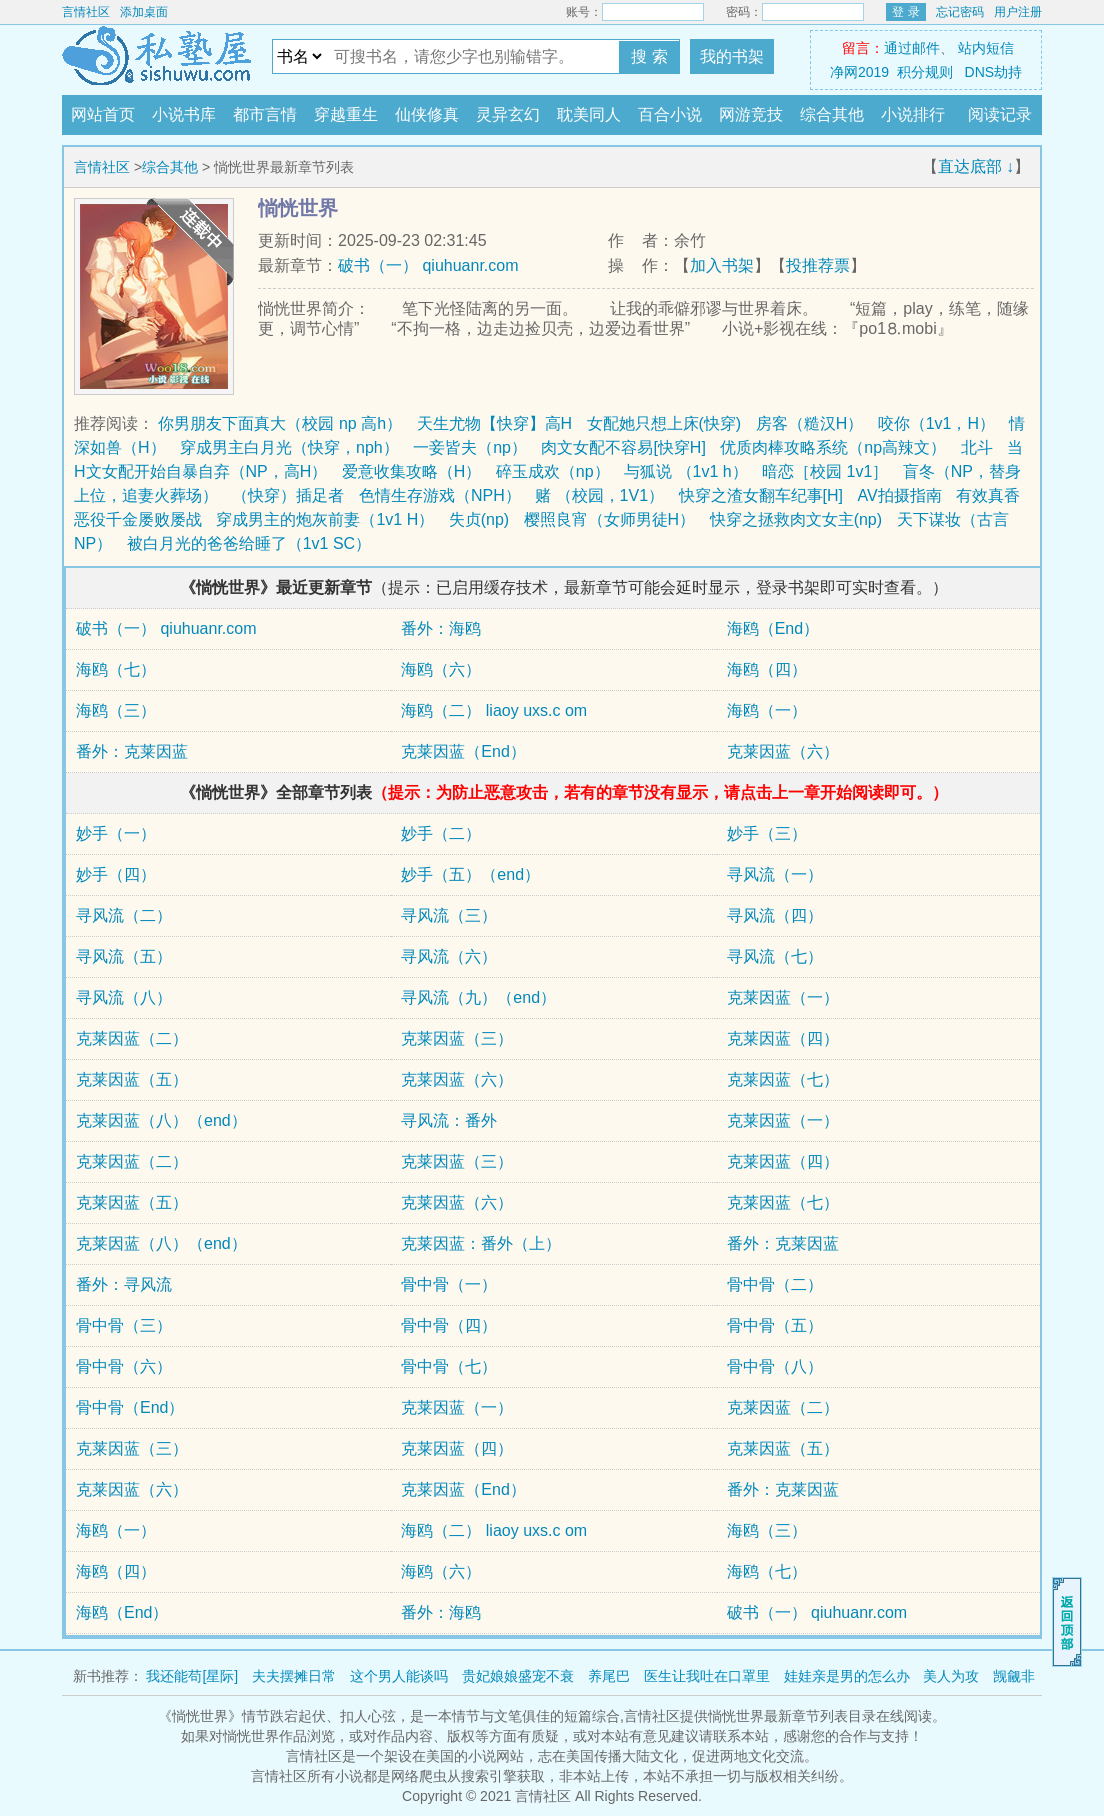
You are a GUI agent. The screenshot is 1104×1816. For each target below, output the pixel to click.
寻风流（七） (775, 956)
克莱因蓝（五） (132, 1079)
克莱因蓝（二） (132, 1038)
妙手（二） (441, 833)
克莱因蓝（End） (463, 751)
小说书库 (184, 114)
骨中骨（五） (775, 1325)
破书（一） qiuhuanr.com (428, 265)
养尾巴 (609, 1676)
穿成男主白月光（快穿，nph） (289, 447)
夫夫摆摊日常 (294, 1676)
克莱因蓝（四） (783, 1038)
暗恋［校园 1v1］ (825, 471)
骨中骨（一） (449, 1284)
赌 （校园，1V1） (599, 495)
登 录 (905, 12)
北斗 (977, 447)
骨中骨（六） (124, 1366)
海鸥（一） (767, 710)
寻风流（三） (449, 915)
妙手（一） (116, 833)
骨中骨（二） (775, 1284)
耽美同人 (589, 114)
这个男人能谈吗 (399, 1676)
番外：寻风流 (124, 1284)
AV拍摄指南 (899, 495)
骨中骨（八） (775, 1366)
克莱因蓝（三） (457, 1038)
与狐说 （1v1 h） (686, 471)
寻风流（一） (775, 874)
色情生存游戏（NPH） (440, 495)
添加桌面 (144, 12)
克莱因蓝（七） (783, 1079)
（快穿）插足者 (288, 495)
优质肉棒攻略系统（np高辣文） (833, 447)
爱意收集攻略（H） (412, 471)
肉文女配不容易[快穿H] (623, 447)
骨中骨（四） (449, 1325)
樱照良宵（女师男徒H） (610, 519)
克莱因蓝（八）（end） (161, 1120)
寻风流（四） (775, 915)
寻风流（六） (449, 956)
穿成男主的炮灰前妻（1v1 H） (325, 519)
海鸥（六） (441, 669)
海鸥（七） (116, 669)
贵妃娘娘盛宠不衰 (518, 1676)
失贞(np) (479, 519)
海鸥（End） (773, 628)
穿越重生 (346, 114)
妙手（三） (767, 833)
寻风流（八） (124, 997)
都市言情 (265, 114)
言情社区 (86, 12)
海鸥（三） (116, 710)
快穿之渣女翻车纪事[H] (761, 495)
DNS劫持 (994, 72)
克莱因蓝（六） (783, 751)
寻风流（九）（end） (478, 997)
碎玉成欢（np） (553, 471)
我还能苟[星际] (192, 1676)
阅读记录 (1000, 114)
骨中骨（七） (449, 1366)
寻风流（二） (124, 915)
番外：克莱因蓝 (132, 751)
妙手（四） (116, 874)
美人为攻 (951, 1676)
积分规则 (925, 72)
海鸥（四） (767, 669)
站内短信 (986, 48)
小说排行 (913, 114)
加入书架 (722, 265)
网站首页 (103, 114)
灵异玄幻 (508, 114)
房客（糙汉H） (810, 423)
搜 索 (649, 56)
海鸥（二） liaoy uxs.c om (494, 710)
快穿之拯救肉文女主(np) (796, 519)
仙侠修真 (427, 114)
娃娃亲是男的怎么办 (847, 1676)
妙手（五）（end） (470, 874)
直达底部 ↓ (976, 166)
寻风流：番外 (449, 1120)
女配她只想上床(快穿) (664, 423)
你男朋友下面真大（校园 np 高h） (280, 423)
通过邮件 (912, 48)
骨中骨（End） (130, 1407)
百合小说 (670, 114)
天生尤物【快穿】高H (495, 423)
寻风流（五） (124, 956)
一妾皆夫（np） (470, 447)
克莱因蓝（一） (783, 997)
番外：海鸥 (441, 628)
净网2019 (859, 72)
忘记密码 (960, 12)
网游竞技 (751, 114)
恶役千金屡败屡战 (138, 519)
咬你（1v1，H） (936, 423)
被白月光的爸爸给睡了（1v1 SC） (249, 543)
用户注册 (1018, 12)
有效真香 (988, 495)
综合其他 (832, 114)
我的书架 (732, 56)
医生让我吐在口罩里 (707, 1676)
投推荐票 (818, 265)
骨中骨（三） (124, 1325)
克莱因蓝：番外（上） (481, 1243)
